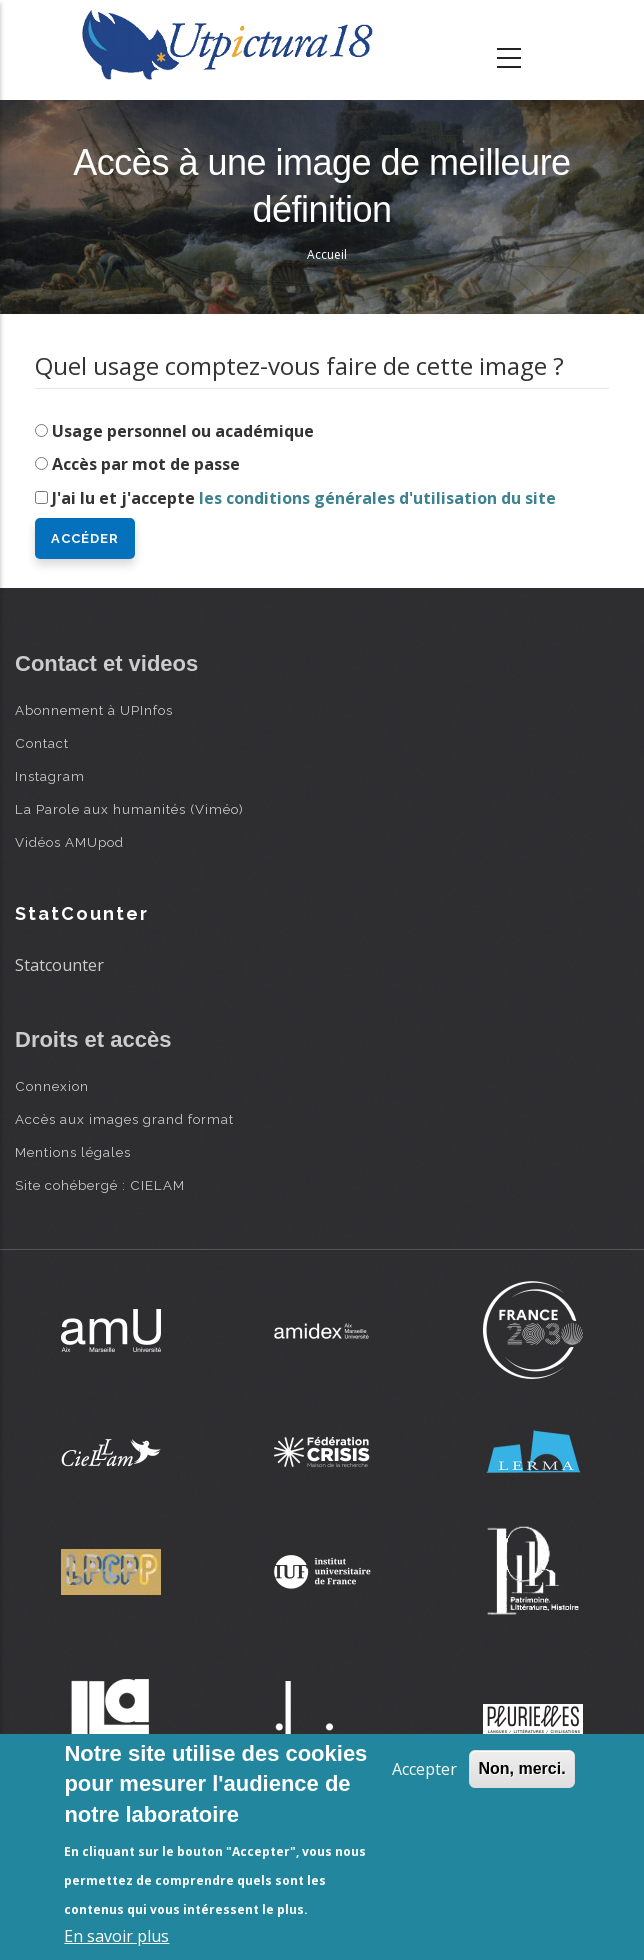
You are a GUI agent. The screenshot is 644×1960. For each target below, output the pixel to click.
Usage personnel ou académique (183, 431)
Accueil (327, 254)
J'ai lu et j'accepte (304, 498)
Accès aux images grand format (124, 1119)
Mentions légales (73, 1152)
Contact (42, 743)
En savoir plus (116, 1936)
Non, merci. (521, 1768)
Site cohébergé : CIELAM (100, 1185)
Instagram (50, 776)
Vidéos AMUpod (69, 842)
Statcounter (59, 965)
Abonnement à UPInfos (94, 710)
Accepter (424, 1769)
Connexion (52, 1086)
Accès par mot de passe (146, 464)
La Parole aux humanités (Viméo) (129, 809)
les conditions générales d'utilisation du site (377, 498)
